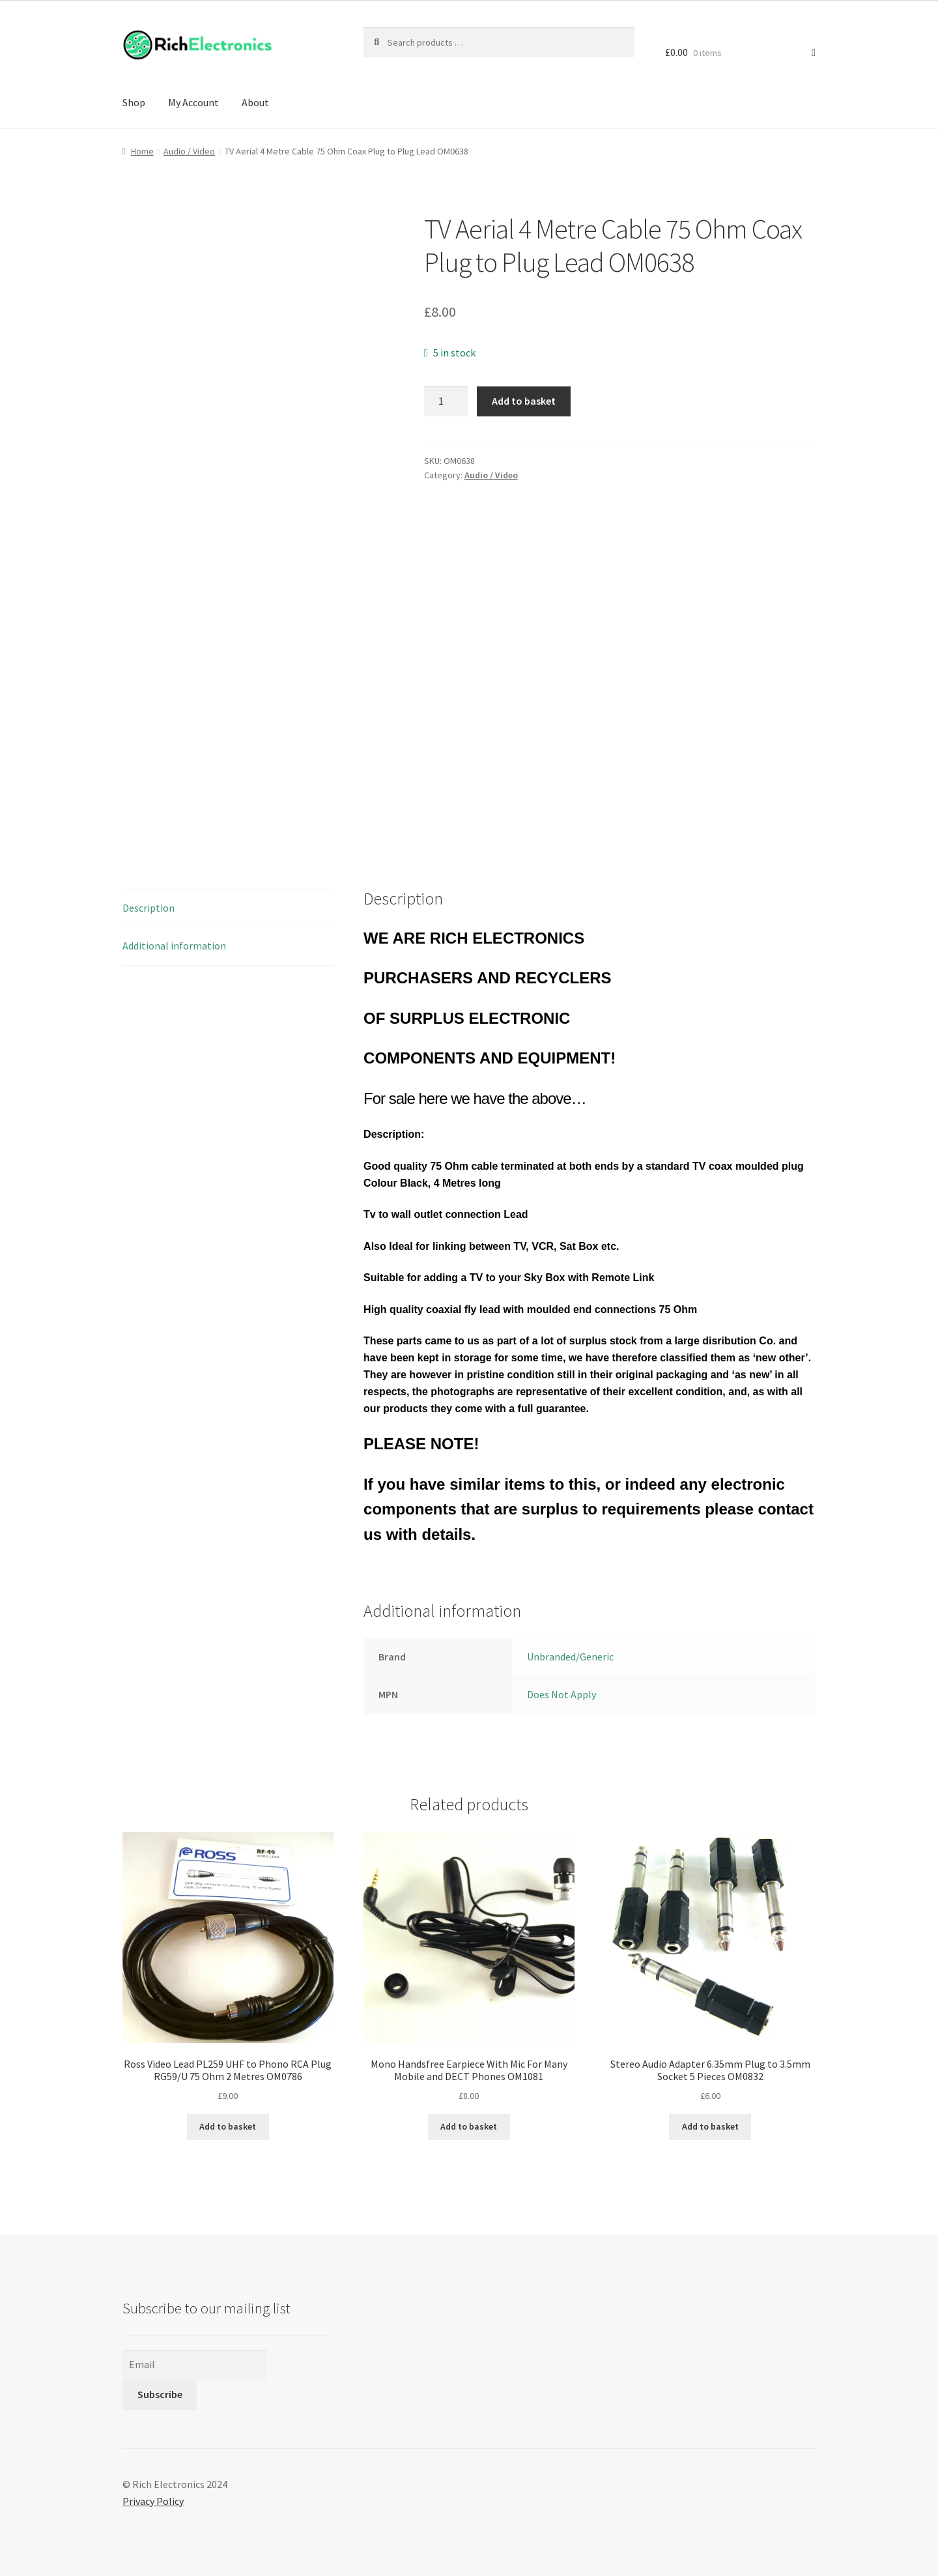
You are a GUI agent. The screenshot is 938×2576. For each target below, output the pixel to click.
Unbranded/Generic (570, 1656)
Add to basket (524, 400)
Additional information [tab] (174, 945)
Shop (133, 102)
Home (142, 151)
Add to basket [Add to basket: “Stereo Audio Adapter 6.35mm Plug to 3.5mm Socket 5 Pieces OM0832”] (710, 2126)
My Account (193, 102)
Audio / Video (189, 151)
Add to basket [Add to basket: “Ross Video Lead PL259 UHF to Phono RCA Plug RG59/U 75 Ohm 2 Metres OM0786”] (227, 2126)
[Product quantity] (446, 401)
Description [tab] (148, 907)
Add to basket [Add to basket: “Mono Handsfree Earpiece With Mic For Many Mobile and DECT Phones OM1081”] (468, 2126)
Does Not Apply (561, 1694)
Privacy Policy (153, 2501)
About (255, 102)
